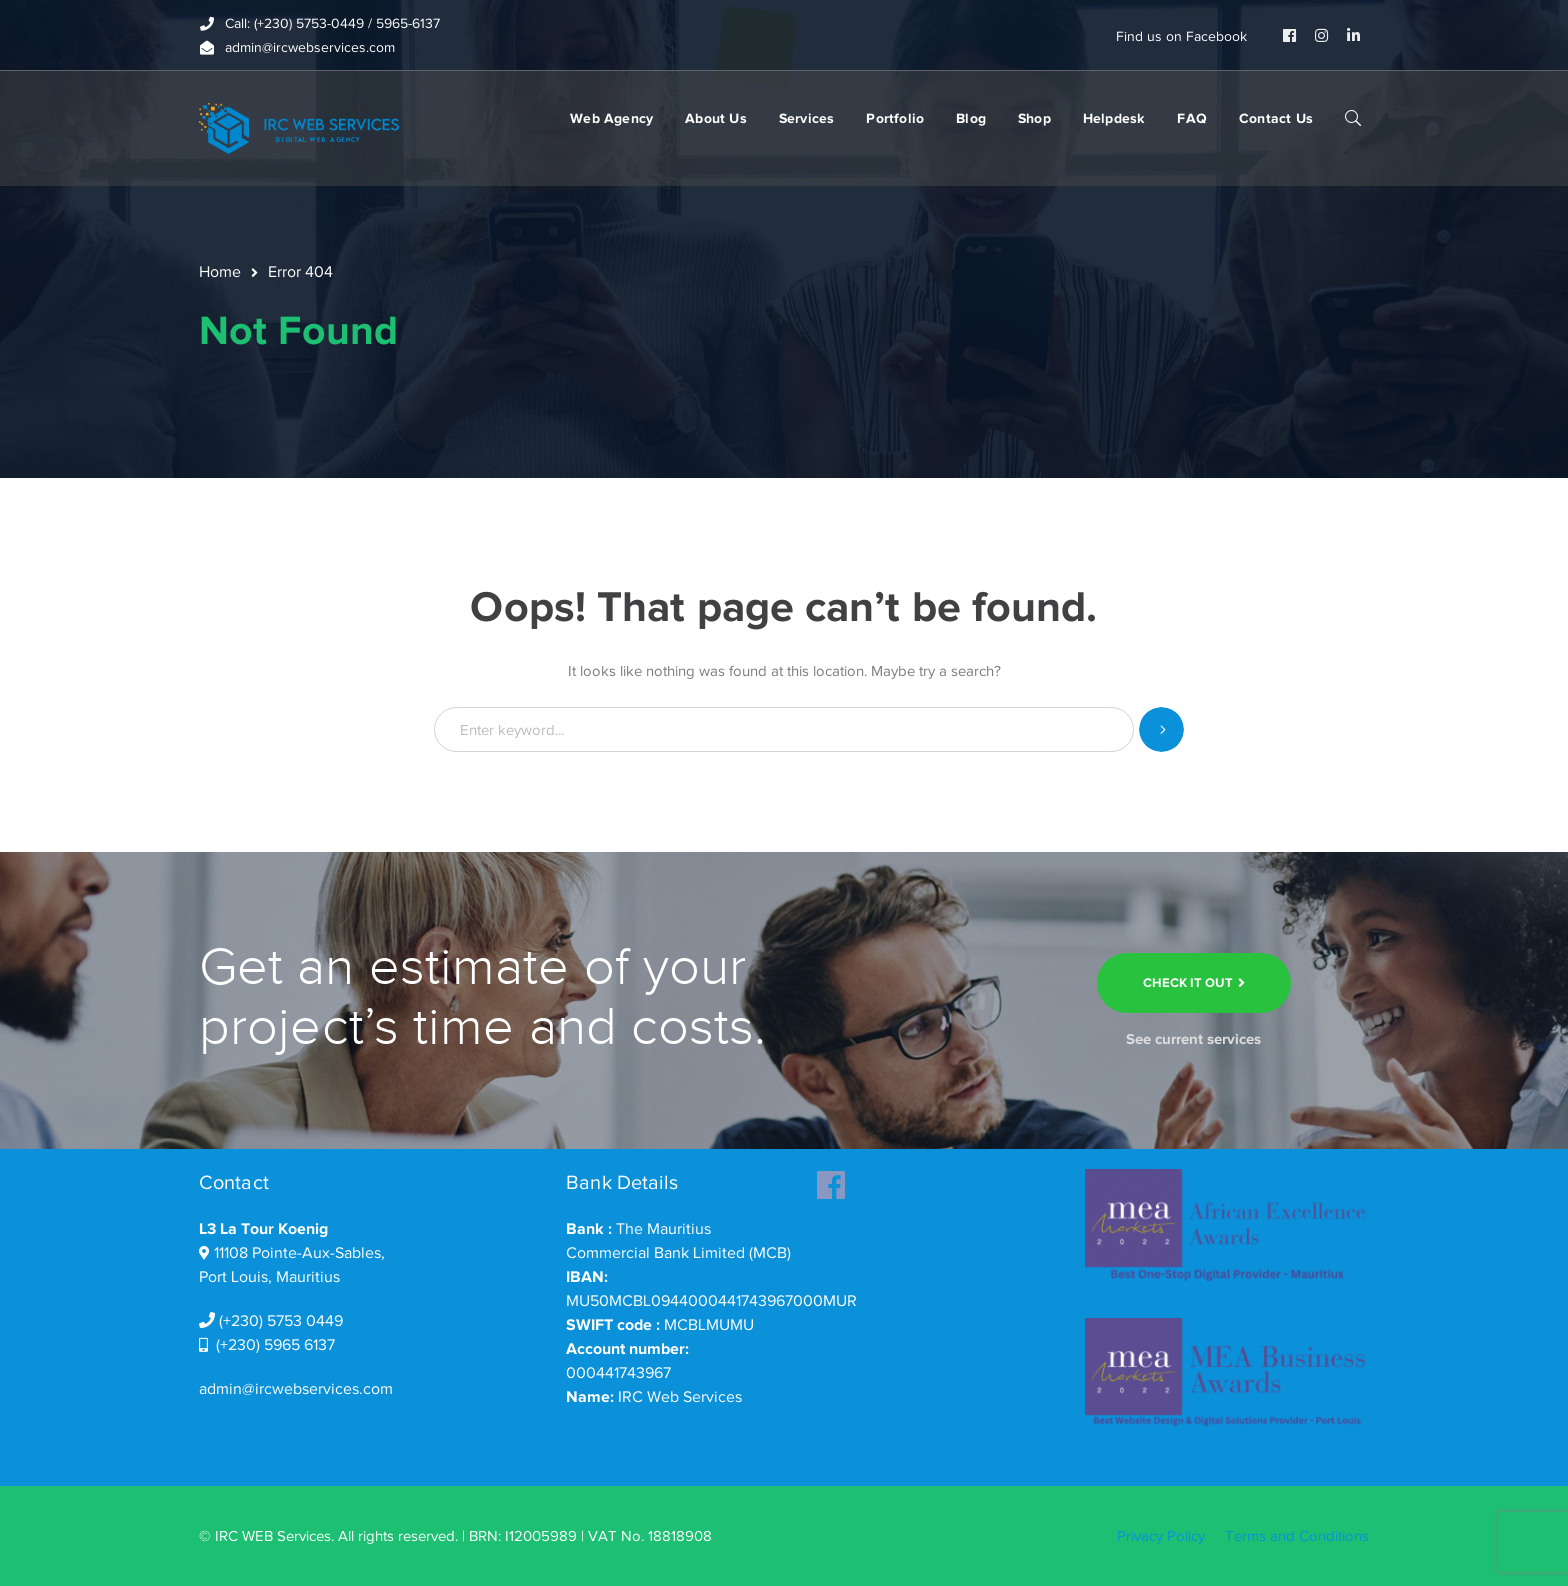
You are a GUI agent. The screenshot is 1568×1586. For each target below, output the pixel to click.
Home (220, 272)
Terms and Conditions (1297, 1536)
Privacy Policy (1161, 1536)
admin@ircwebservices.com (296, 1389)
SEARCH (1353, 117)
